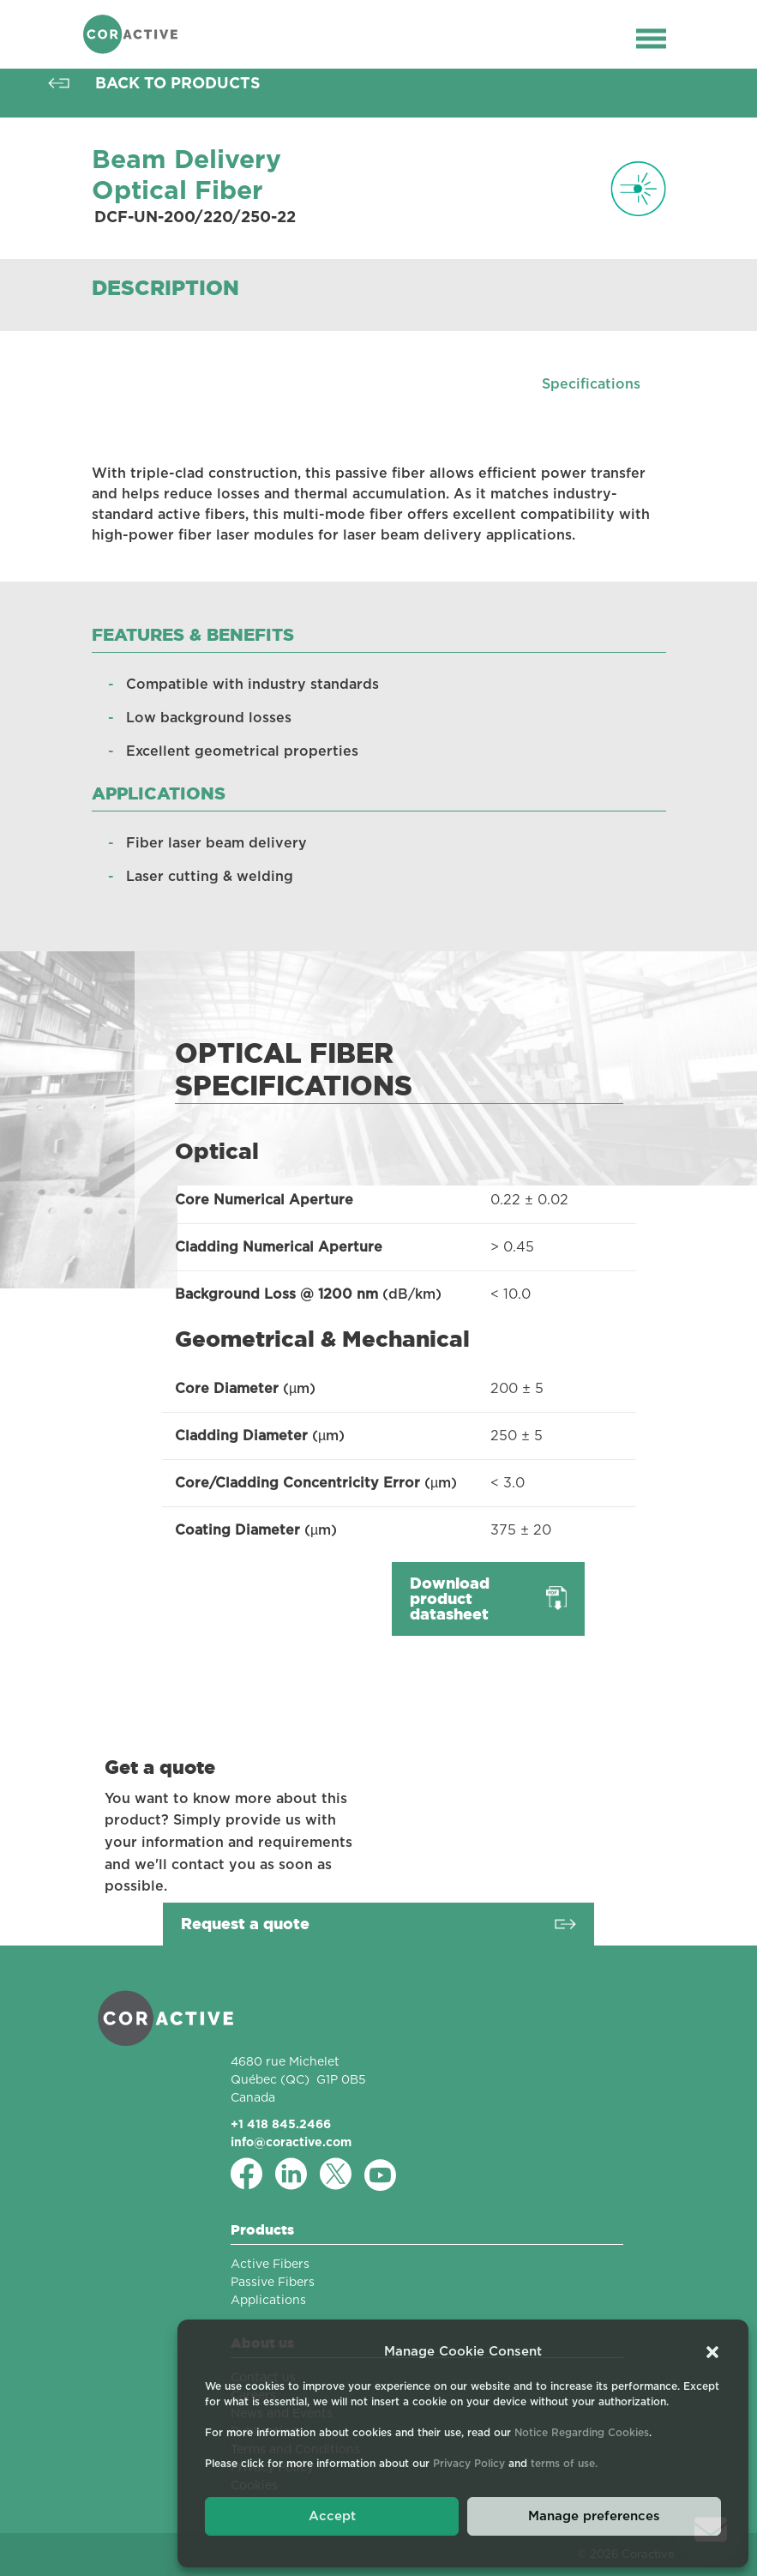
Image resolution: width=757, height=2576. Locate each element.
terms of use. (564, 2463)
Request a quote (245, 1923)
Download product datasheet (450, 1598)
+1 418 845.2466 (281, 2124)
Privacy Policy (469, 2463)
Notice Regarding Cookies (581, 2433)
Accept (332, 2516)
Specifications (591, 384)
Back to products (178, 83)
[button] (712, 2352)
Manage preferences (594, 2516)
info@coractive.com (291, 2142)
